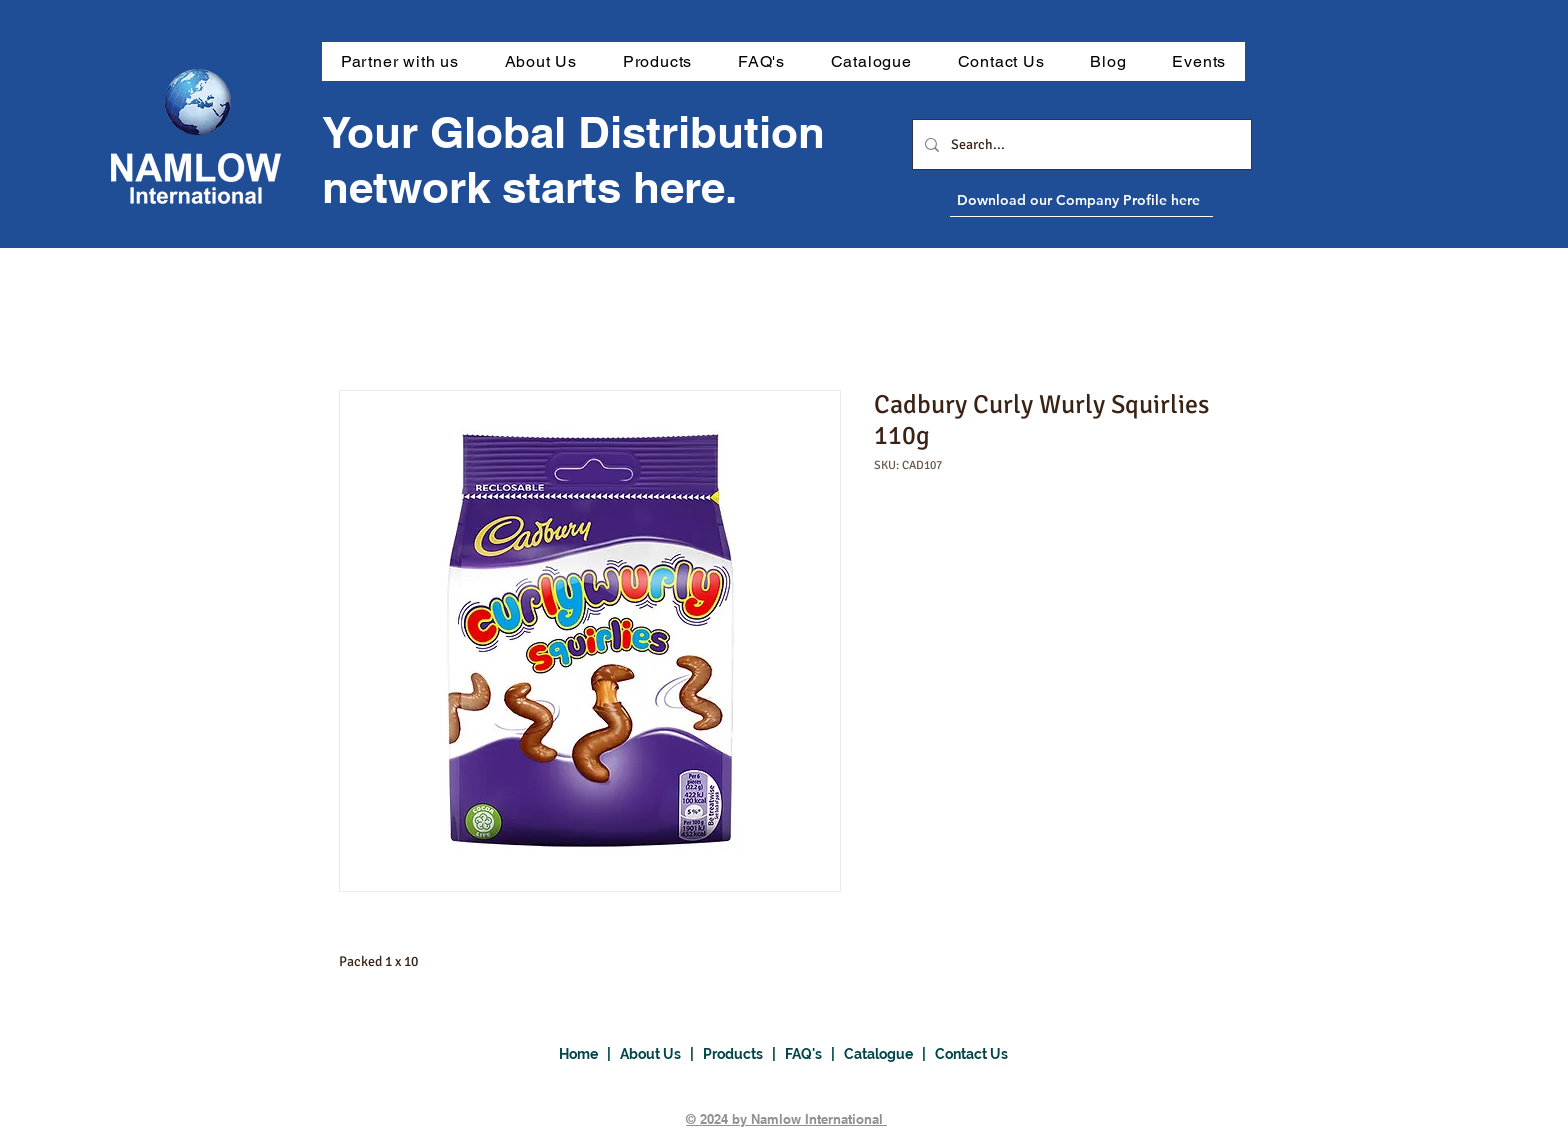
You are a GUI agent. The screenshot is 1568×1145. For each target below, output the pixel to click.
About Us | (661, 1054)
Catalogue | (889, 1054)
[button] (657, 61)
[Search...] (1080, 144)
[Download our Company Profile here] (1127, 200)
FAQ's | (814, 1054)
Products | (744, 1054)
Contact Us (971, 1054)
